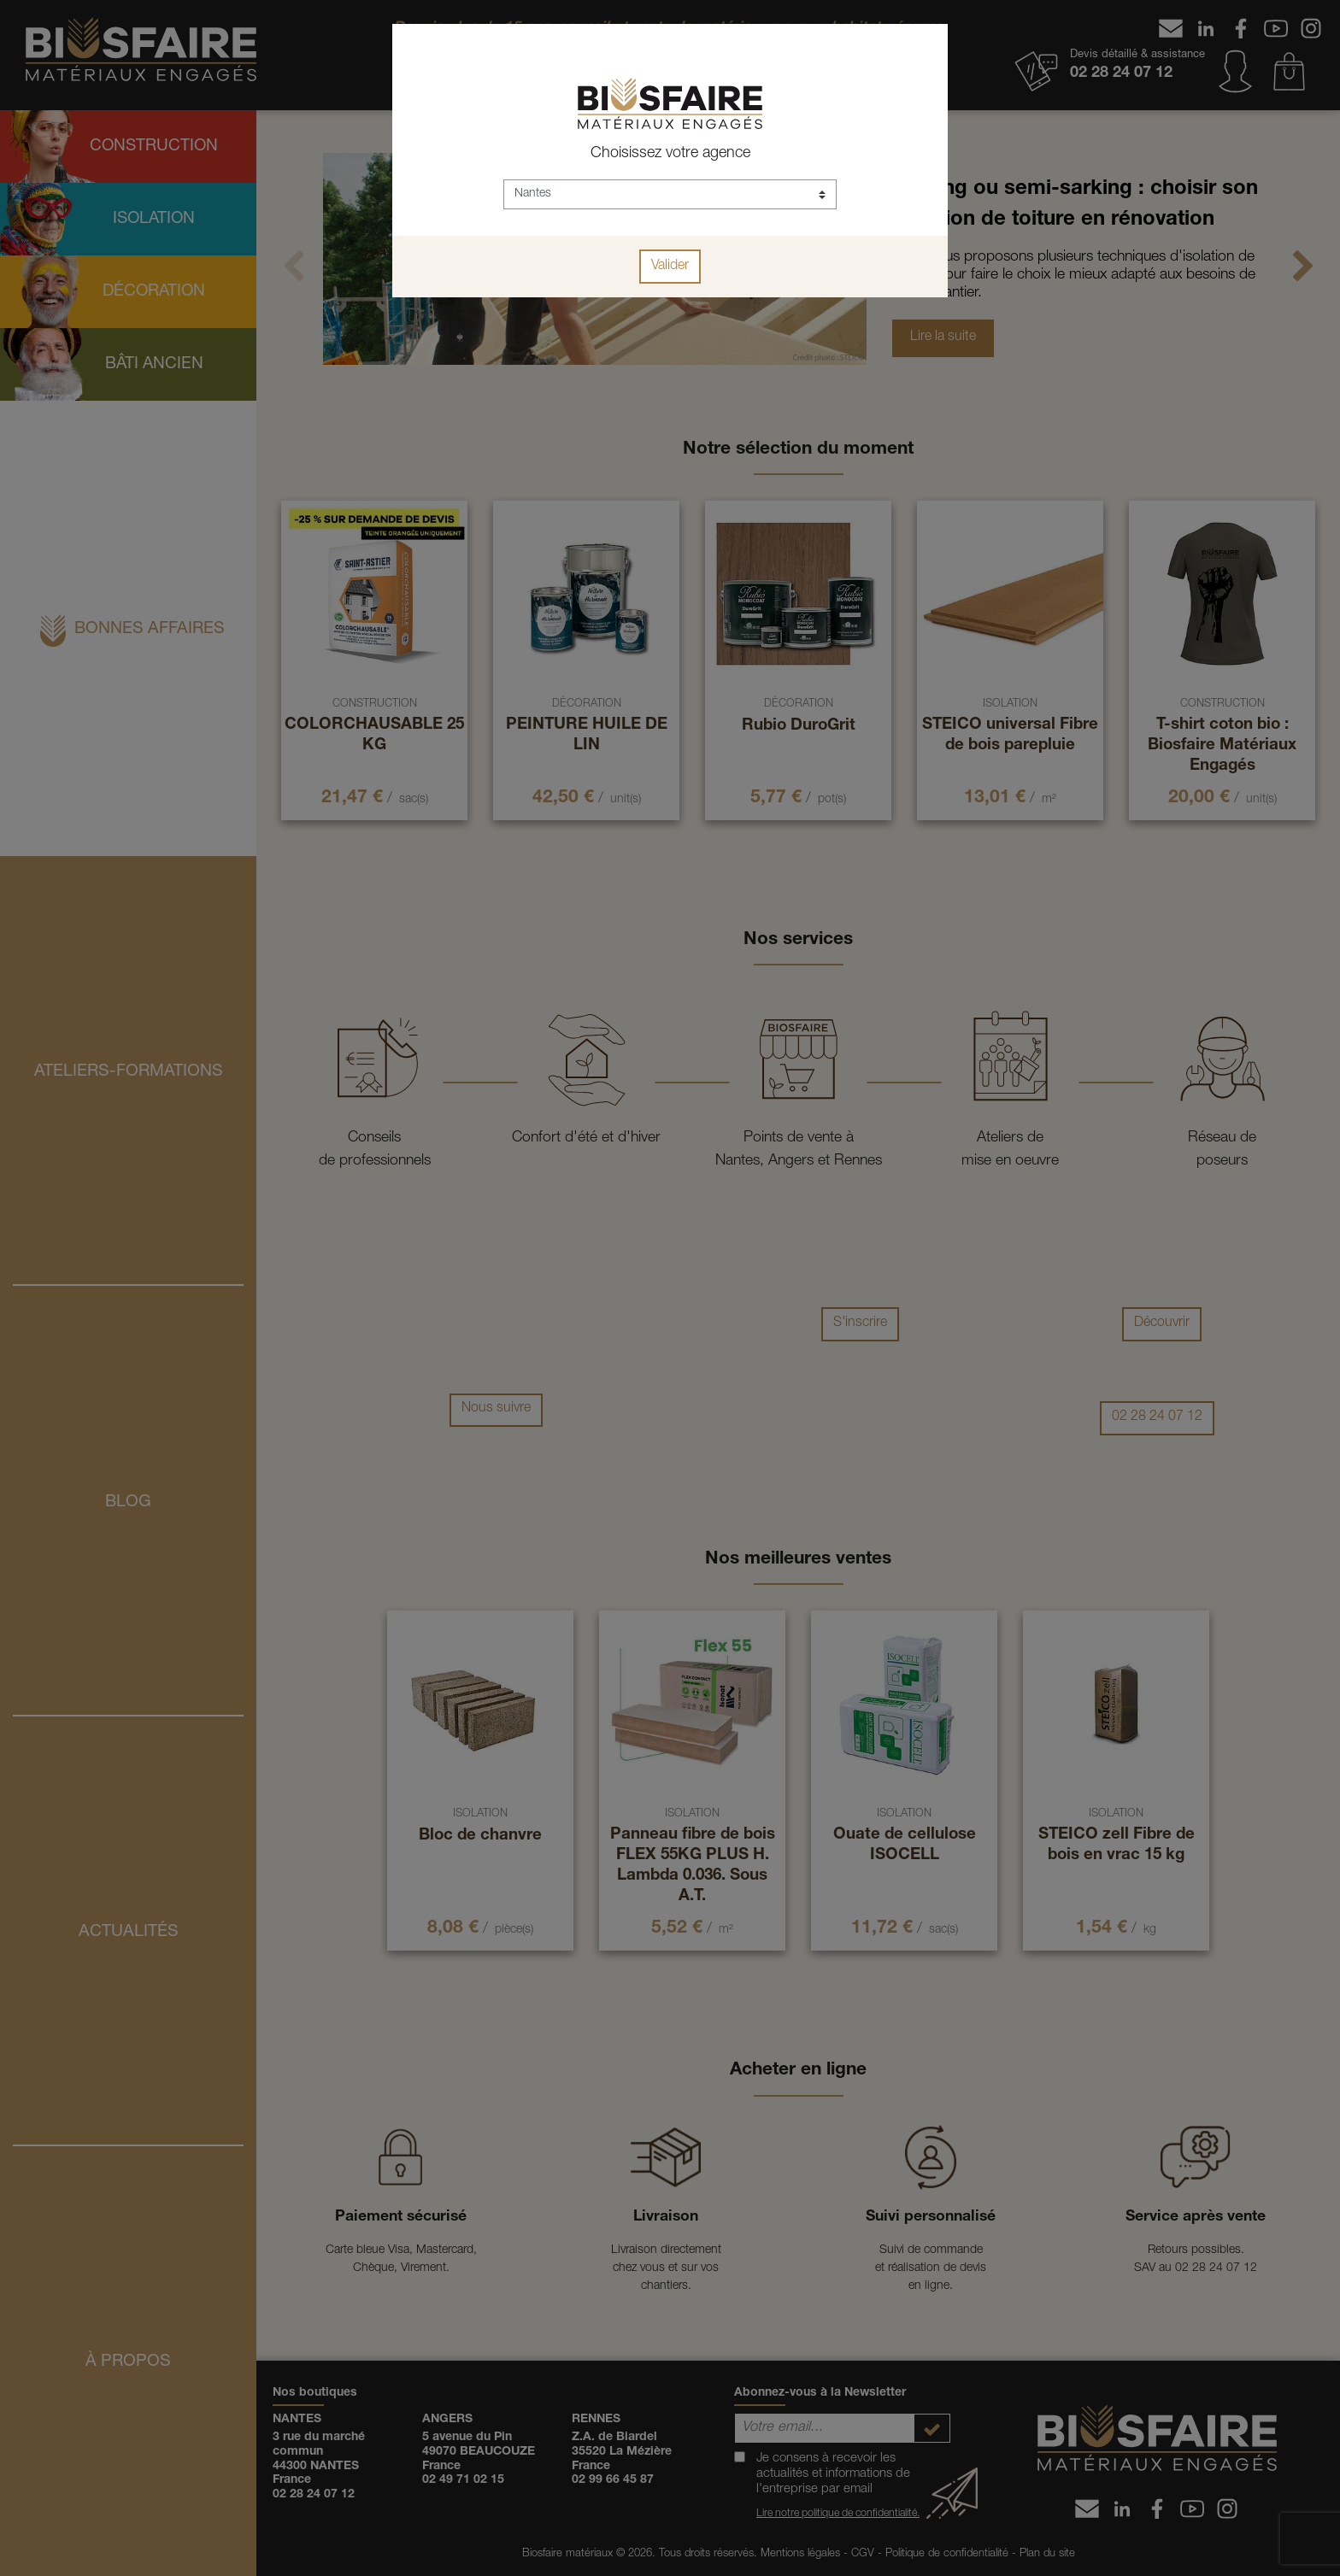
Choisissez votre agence (670, 153)
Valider (670, 266)
